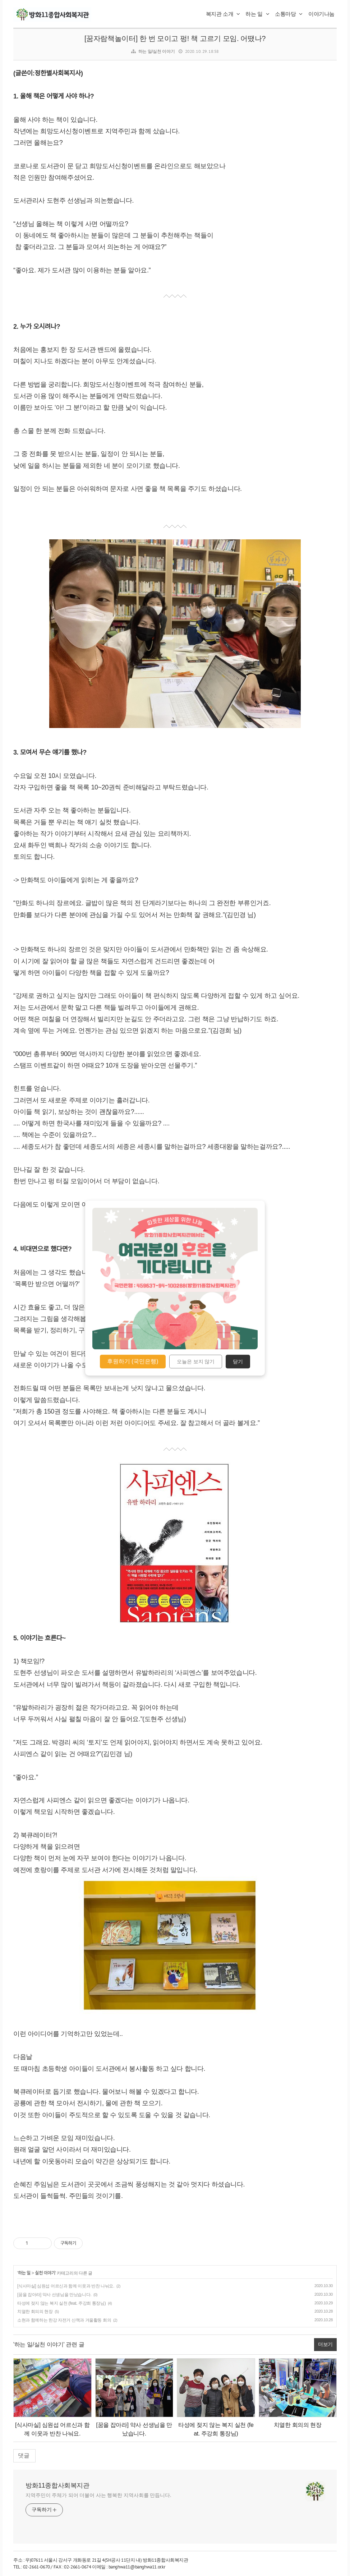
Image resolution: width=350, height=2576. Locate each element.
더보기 (325, 2344)
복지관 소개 (223, 14)
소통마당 (289, 14)
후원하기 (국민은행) (132, 1361)
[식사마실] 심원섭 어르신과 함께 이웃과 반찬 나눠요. (65, 2286)
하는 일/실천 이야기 (156, 51)
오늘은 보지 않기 (196, 1361)
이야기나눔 (321, 14)
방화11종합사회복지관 (57, 2485)
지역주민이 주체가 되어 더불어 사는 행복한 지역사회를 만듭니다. (98, 2495)
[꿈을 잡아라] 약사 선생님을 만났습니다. (54, 2294)
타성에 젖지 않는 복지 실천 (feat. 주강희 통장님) (61, 2303)
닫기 (238, 1361)
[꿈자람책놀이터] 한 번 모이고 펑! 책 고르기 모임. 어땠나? (175, 38)
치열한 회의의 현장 (35, 2311)
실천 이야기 (45, 2273)
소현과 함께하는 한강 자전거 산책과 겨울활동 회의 (64, 2320)
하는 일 (257, 14)
